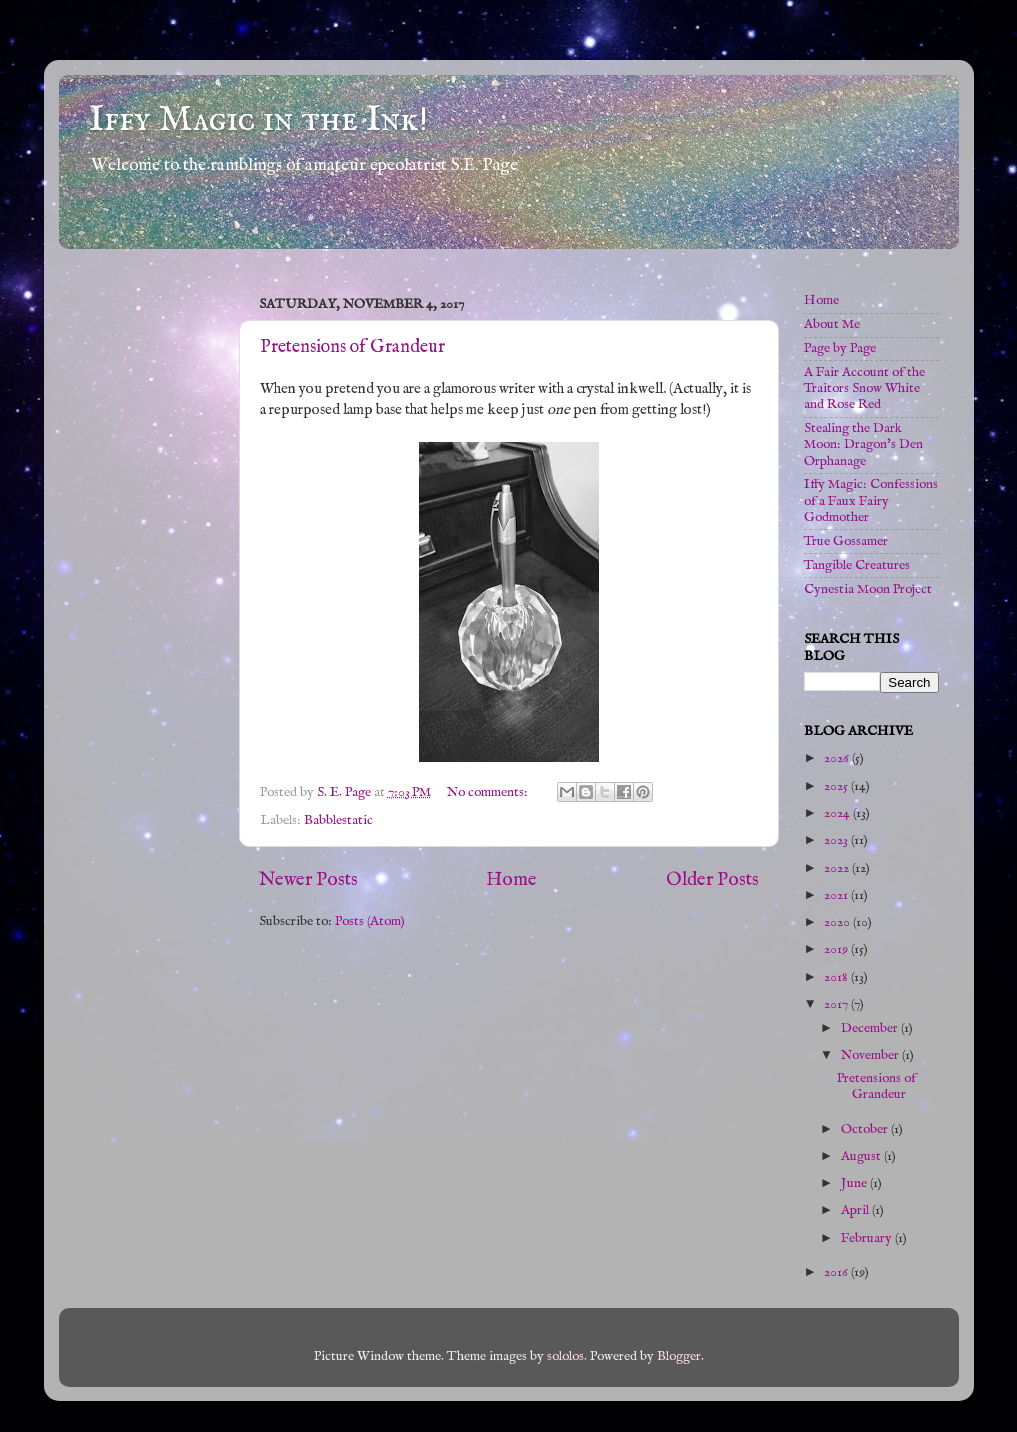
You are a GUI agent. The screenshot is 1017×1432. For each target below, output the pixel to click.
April (856, 1210)
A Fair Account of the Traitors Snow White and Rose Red (864, 388)
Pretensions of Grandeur (352, 347)
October (866, 1129)
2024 (838, 813)
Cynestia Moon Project (868, 589)
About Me (832, 324)
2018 (837, 977)
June (855, 1183)
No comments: (489, 792)
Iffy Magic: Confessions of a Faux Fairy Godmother (871, 500)
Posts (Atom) (370, 921)
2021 (837, 895)
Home (511, 880)
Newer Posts (308, 880)
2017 (837, 1004)
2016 (837, 1272)
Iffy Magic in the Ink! (258, 120)
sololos (565, 1356)
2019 (837, 949)
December (871, 1028)
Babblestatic (338, 820)
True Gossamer (846, 541)
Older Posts (712, 880)
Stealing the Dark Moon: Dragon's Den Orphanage (863, 444)
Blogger (679, 1356)
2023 (837, 840)
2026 (838, 758)
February (868, 1238)
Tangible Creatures (857, 565)
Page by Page (840, 348)
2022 (838, 868)
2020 (838, 922)
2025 (837, 786)
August (862, 1156)
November (871, 1055)
